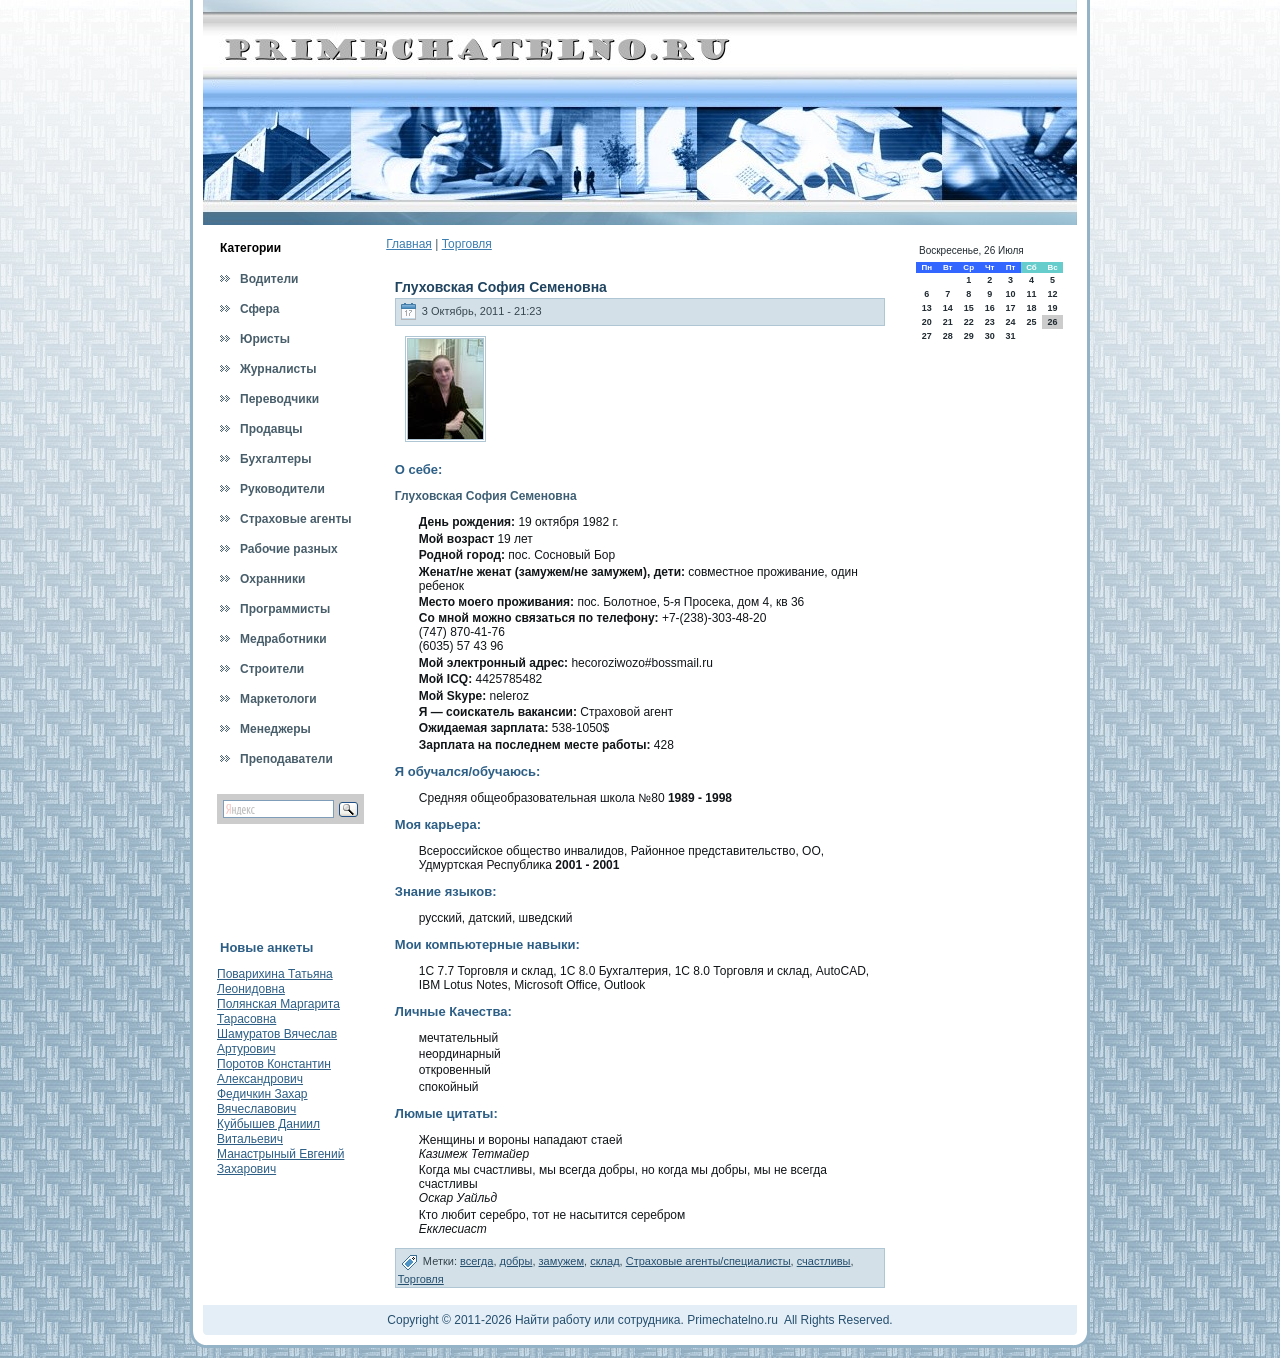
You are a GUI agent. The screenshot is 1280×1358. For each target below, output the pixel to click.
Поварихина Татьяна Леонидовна (275, 981)
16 (990, 308)
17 (1010, 308)
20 (927, 322)
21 (948, 322)
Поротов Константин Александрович (274, 1071)
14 (948, 308)
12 (1053, 294)
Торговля (467, 244)
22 (969, 322)
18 (1031, 308)
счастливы (824, 1261)
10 (1010, 294)
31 (1010, 336)
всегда (476, 1261)
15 (969, 308)
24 (1010, 322)
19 (1053, 308)
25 (1031, 322)
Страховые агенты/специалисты (708, 1261)
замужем (562, 1261)
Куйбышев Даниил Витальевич (268, 1131)
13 (927, 308)
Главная (409, 244)
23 (990, 322)
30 (990, 336)
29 (969, 336)
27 (927, 336)
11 (1031, 294)
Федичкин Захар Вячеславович (262, 1101)
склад (604, 1261)
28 (948, 336)
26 (1053, 322)
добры (516, 1261)
